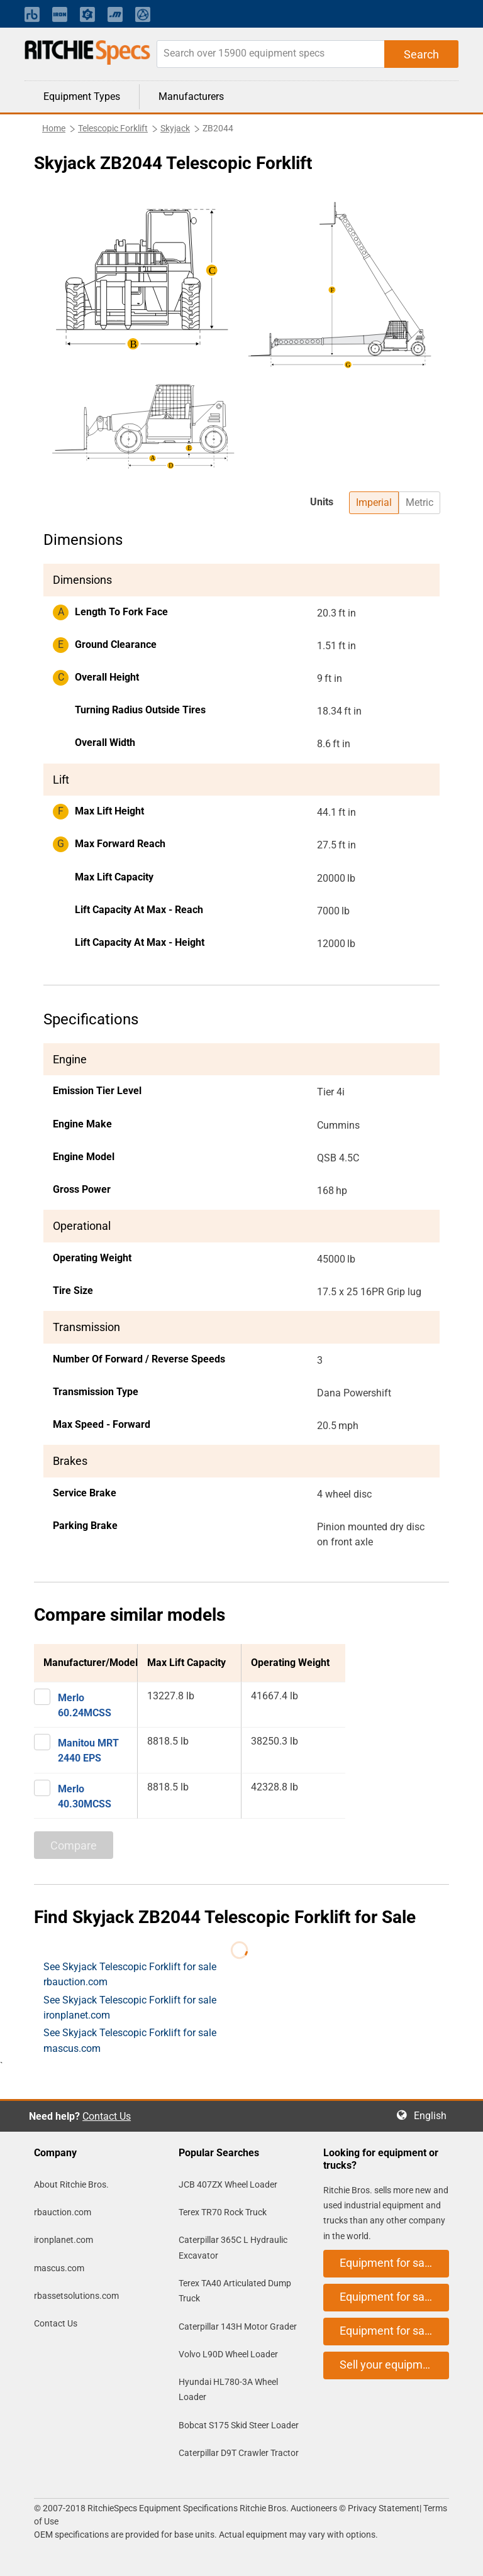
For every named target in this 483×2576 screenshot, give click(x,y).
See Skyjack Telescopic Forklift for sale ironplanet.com (129, 2007)
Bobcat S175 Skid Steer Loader (239, 2425)
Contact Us (106, 2116)
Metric (419, 502)
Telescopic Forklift (113, 128)
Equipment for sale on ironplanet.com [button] (394, 2296)
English (434, 2116)
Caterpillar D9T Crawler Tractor (239, 2453)
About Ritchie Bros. (71, 2184)
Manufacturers (191, 96)
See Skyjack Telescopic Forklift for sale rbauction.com (129, 1974)
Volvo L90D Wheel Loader (228, 2354)
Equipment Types (81, 96)
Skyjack (175, 128)
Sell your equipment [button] (389, 2364)
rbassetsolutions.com (76, 2296)
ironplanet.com (63, 2240)
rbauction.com (62, 2212)
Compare (73, 1845)
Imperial (374, 502)
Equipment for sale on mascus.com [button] (394, 2330)
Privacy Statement (383, 2508)
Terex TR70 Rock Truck (223, 2212)
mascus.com (59, 2268)
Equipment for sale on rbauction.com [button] (394, 2262)
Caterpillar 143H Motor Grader (238, 2326)
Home (53, 128)
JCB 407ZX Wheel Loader (228, 2184)
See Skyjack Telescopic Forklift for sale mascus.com (129, 2040)
